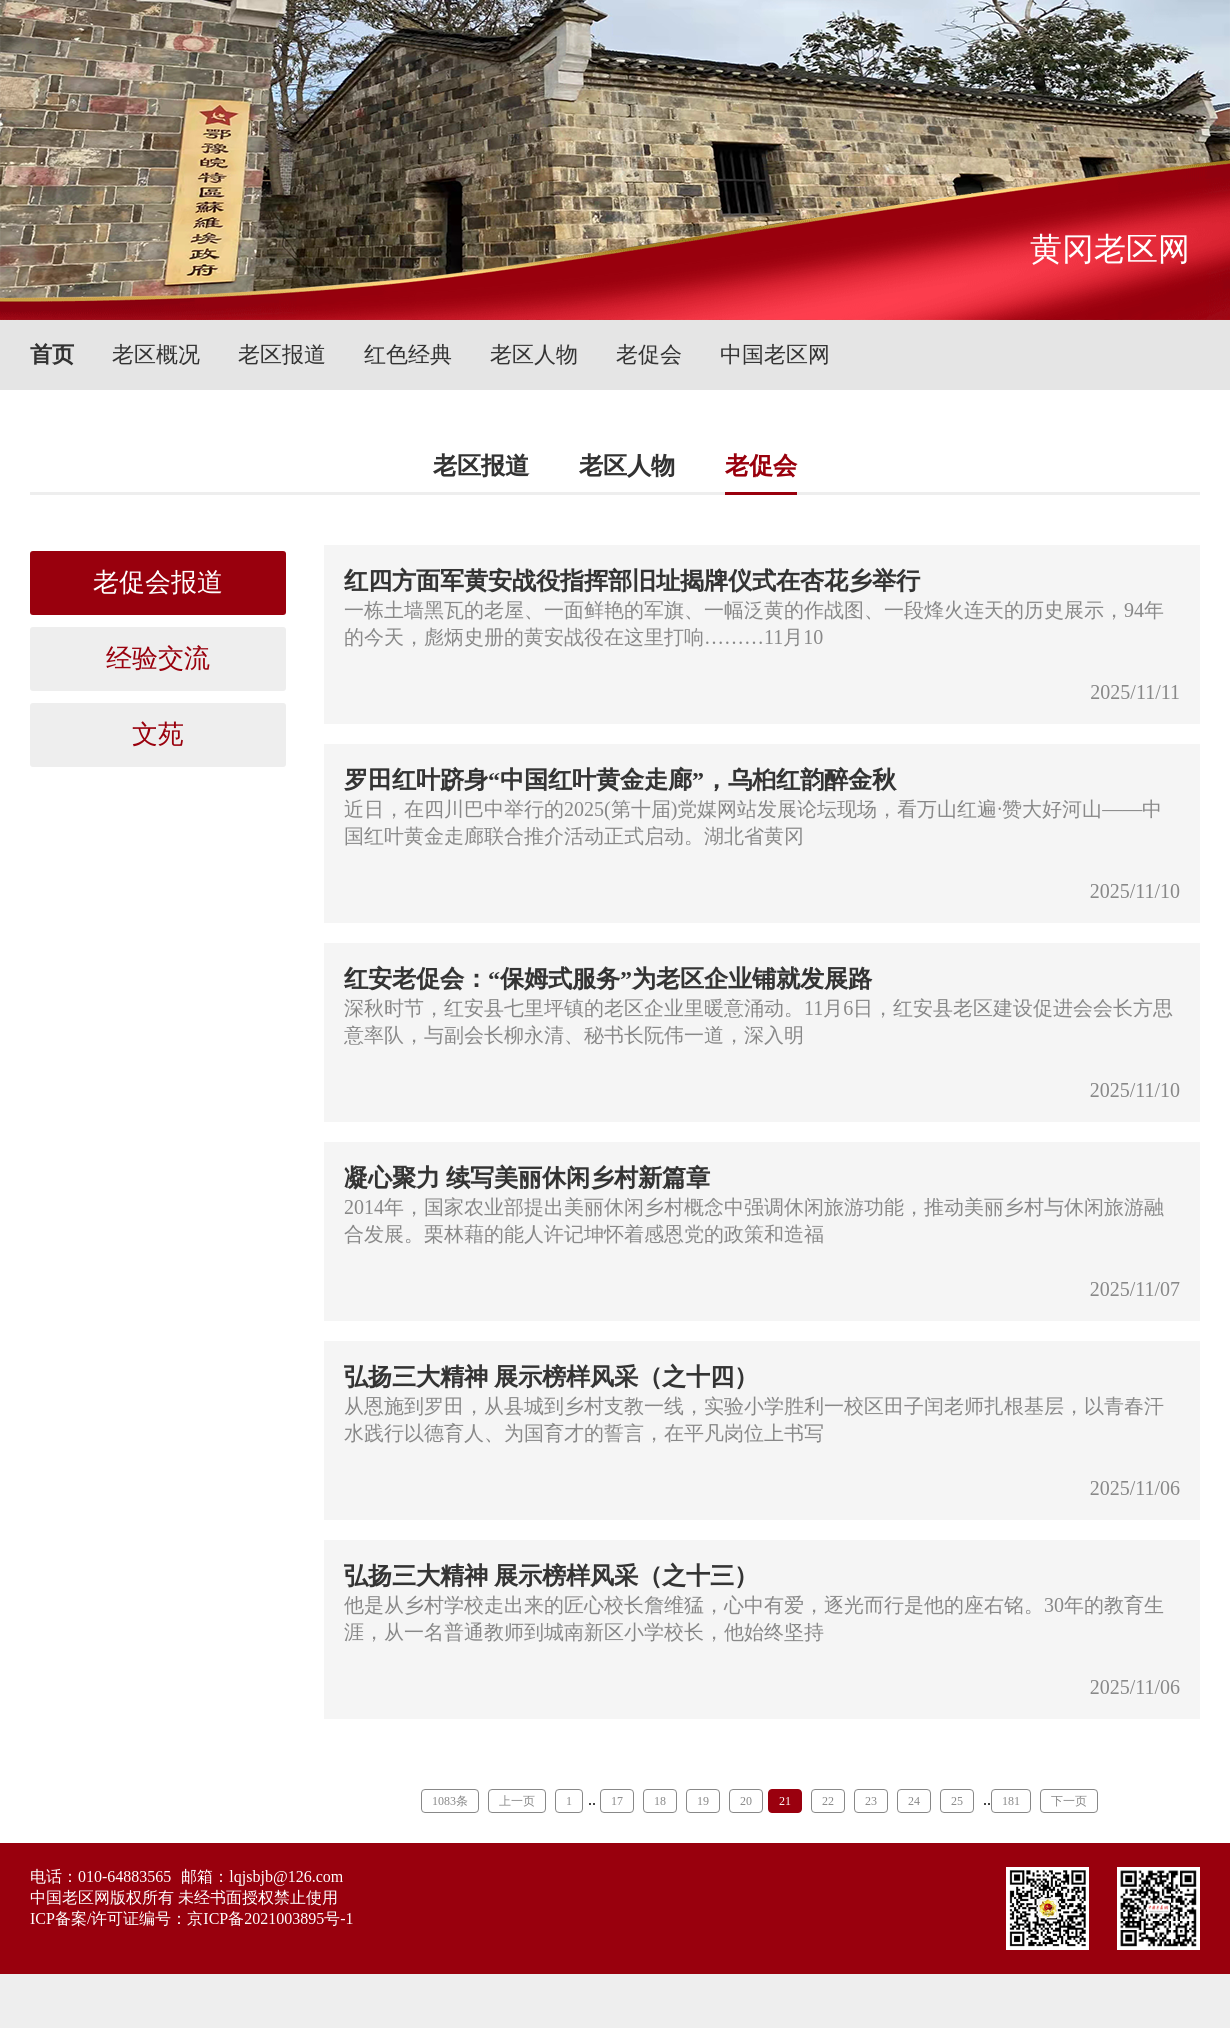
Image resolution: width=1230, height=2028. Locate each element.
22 (828, 1801)
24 (914, 1801)
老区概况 (156, 354)
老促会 (649, 354)
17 (617, 1801)
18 (660, 1801)
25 (957, 1801)
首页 (52, 354)
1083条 (450, 1801)
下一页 (1069, 1801)
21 (785, 1801)
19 (703, 1801)
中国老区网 (775, 354)
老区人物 (534, 354)
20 (746, 1801)
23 (871, 1801)
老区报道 (282, 354)
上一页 (517, 1801)
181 (1011, 1801)
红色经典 (408, 354)
